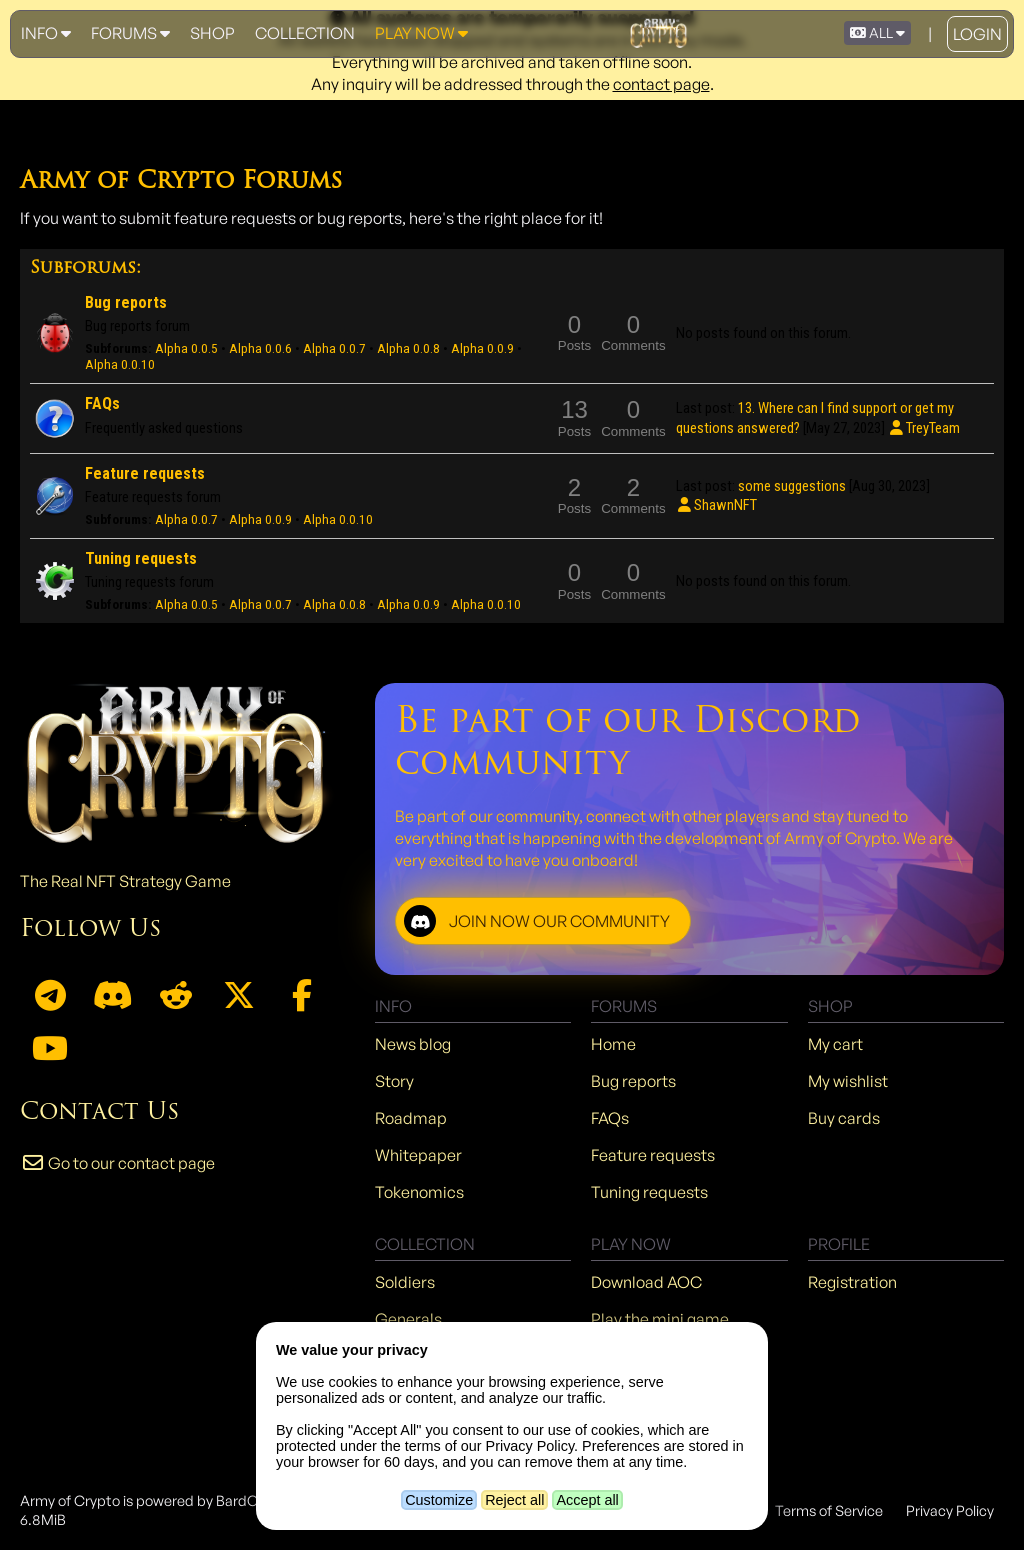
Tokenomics (419, 1192)
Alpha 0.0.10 (120, 364)
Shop (212, 33)
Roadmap (411, 1118)
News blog (413, 1044)
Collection (305, 33)
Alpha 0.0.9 (482, 348)
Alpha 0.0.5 (186, 348)
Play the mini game (660, 1319)
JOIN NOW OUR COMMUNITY (537, 921)
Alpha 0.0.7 (334, 348)
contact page (661, 84)
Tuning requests (141, 558)
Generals (408, 1319)
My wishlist (848, 1081)
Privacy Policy (950, 1510)
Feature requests (145, 473)
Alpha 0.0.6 (260, 348)
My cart (835, 1044)
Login (977, 34)
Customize (439, 1500)
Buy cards (844, 1118)
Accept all (587, 1500)
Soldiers (405, 1282)
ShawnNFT (716, 505)
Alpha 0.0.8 (408, 348)
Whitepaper (418, 1155)
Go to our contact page (117, 1163)
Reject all (514, 1500)
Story (394, 1081)
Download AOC (646, 1282)
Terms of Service (829, 1510)
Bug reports (126, 302)
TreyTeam (924, 428)
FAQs (102, 403)
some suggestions (792, 486)
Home (613, 1044)
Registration (852, 1282)
